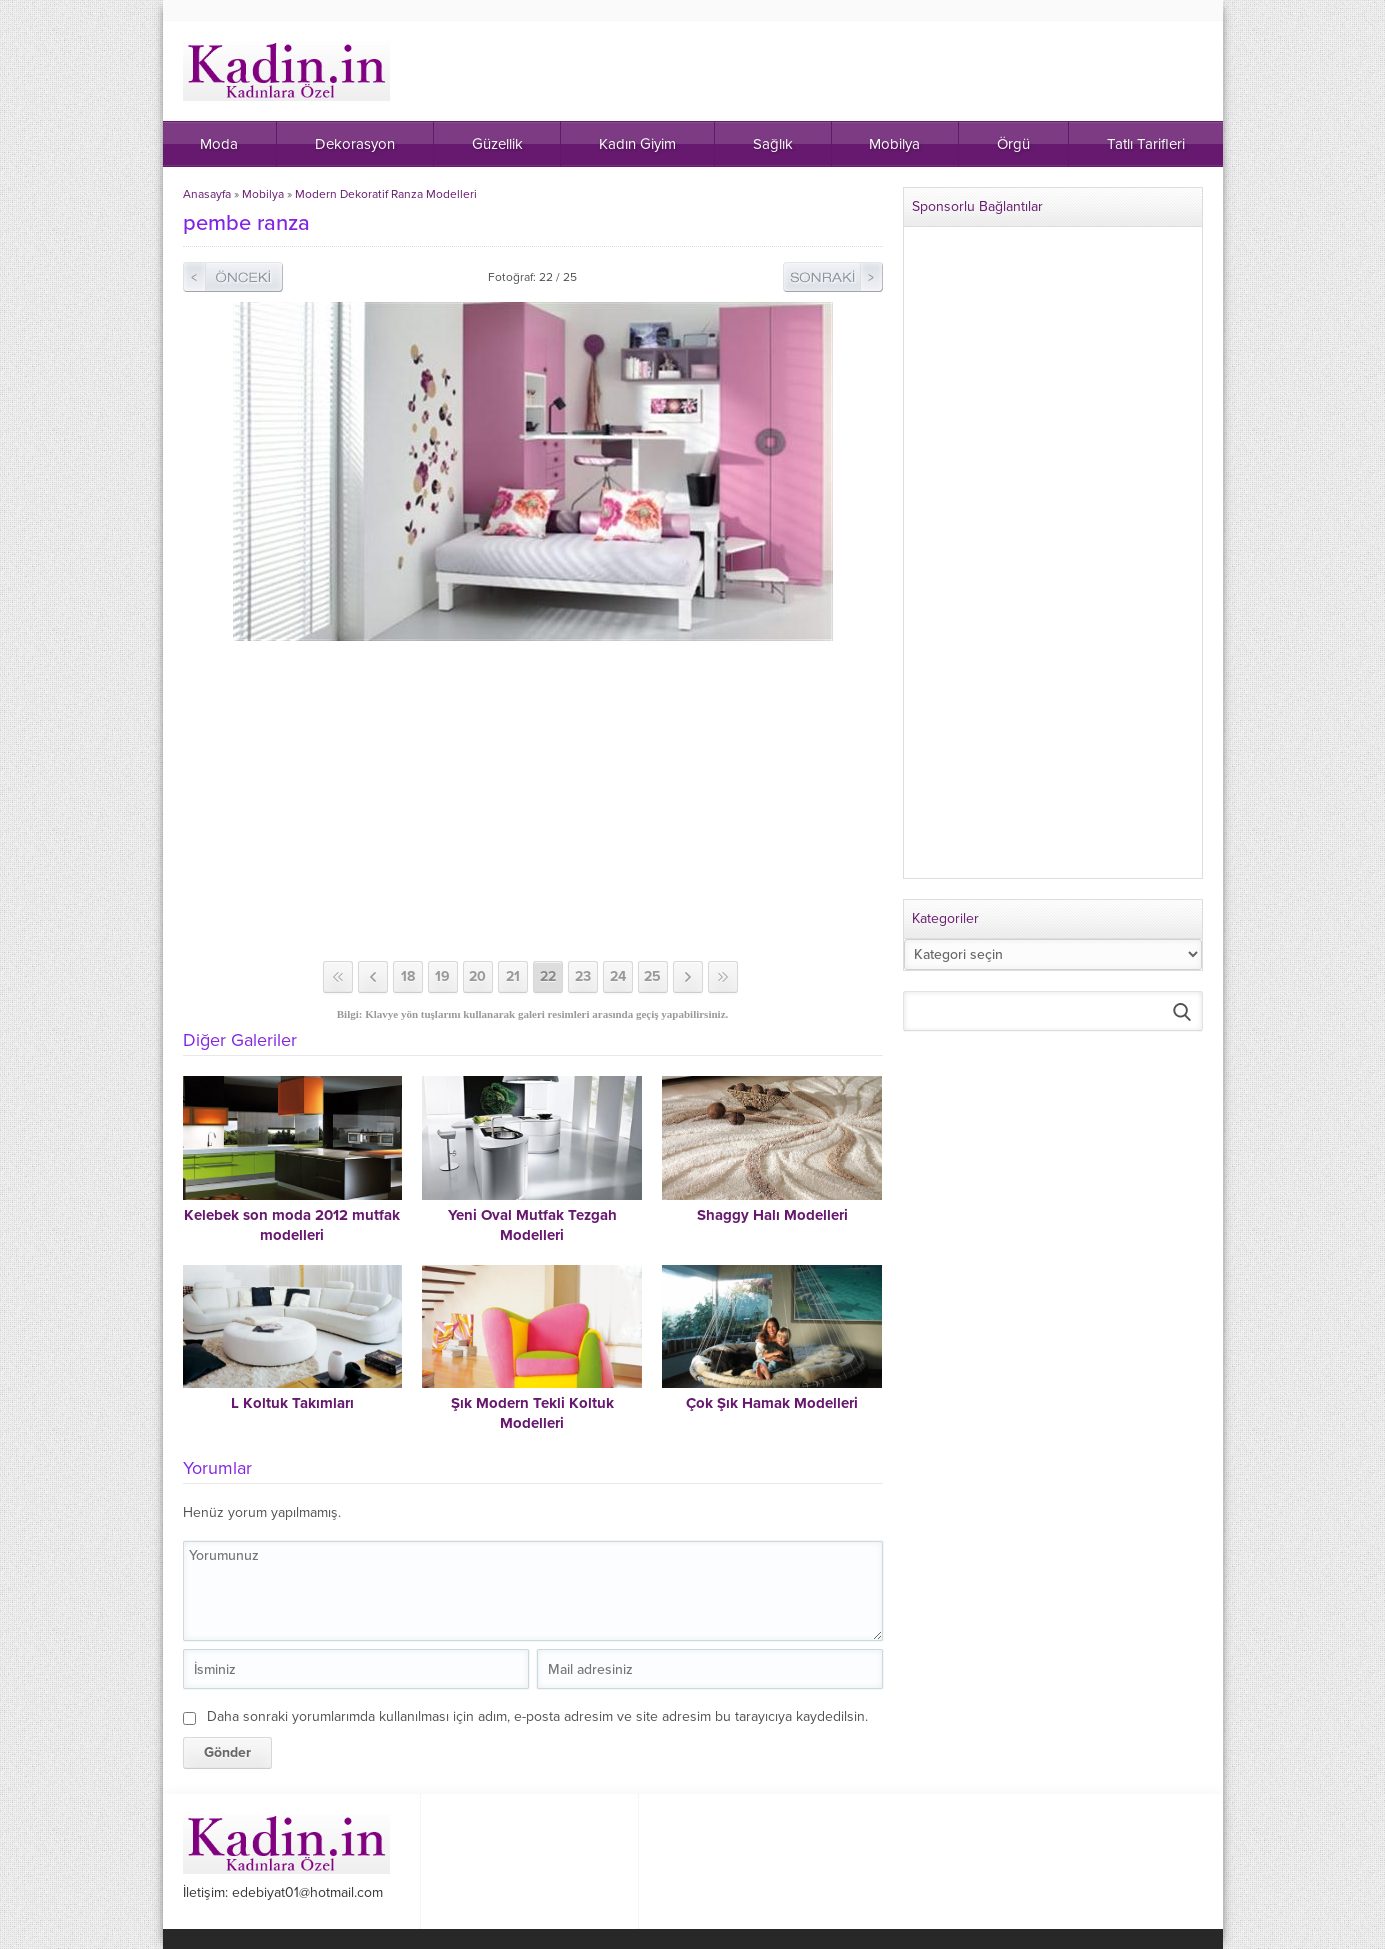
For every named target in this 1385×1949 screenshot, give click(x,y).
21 (513, 976)
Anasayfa (207, 194)
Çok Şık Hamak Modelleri (772, 1403)
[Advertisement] (533, 801)
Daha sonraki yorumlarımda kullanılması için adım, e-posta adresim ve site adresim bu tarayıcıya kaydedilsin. (537, 1716)
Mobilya (263, 194)
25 (652, 976)
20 (477, 976)
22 (548, 976)
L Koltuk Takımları (292, 1403)
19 (442, 976)
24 (618, 976)
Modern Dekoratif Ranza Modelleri (386, 194)
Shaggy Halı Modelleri (772, 1215)
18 (408, 976)
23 (583, 976)
